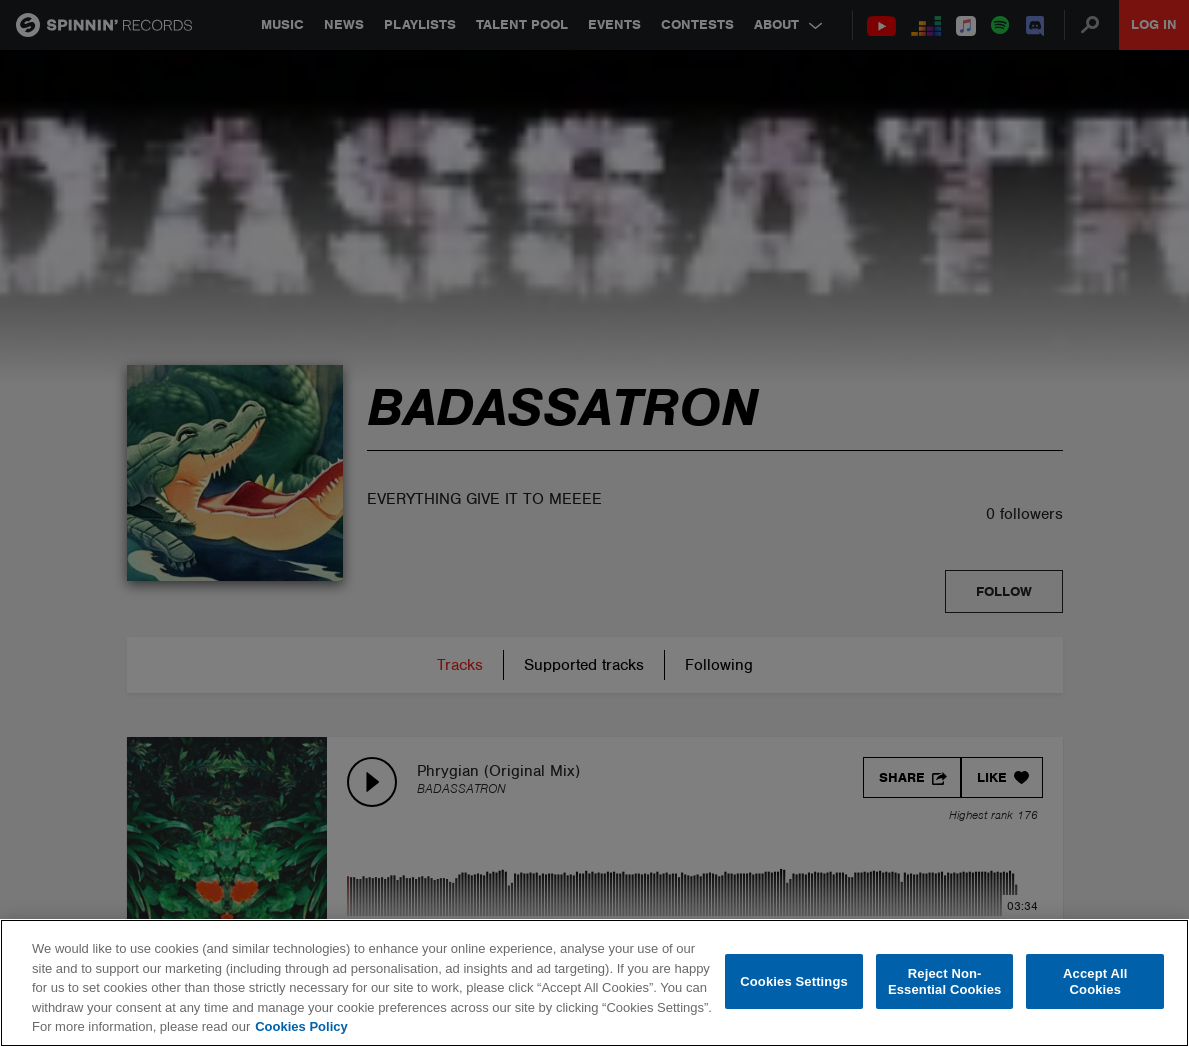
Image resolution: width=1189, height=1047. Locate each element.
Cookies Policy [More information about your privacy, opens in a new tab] (301, 1026)
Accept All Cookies (1095, 981)
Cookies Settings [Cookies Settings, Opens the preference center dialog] (794, 981)
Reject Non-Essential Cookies (944, 981)
